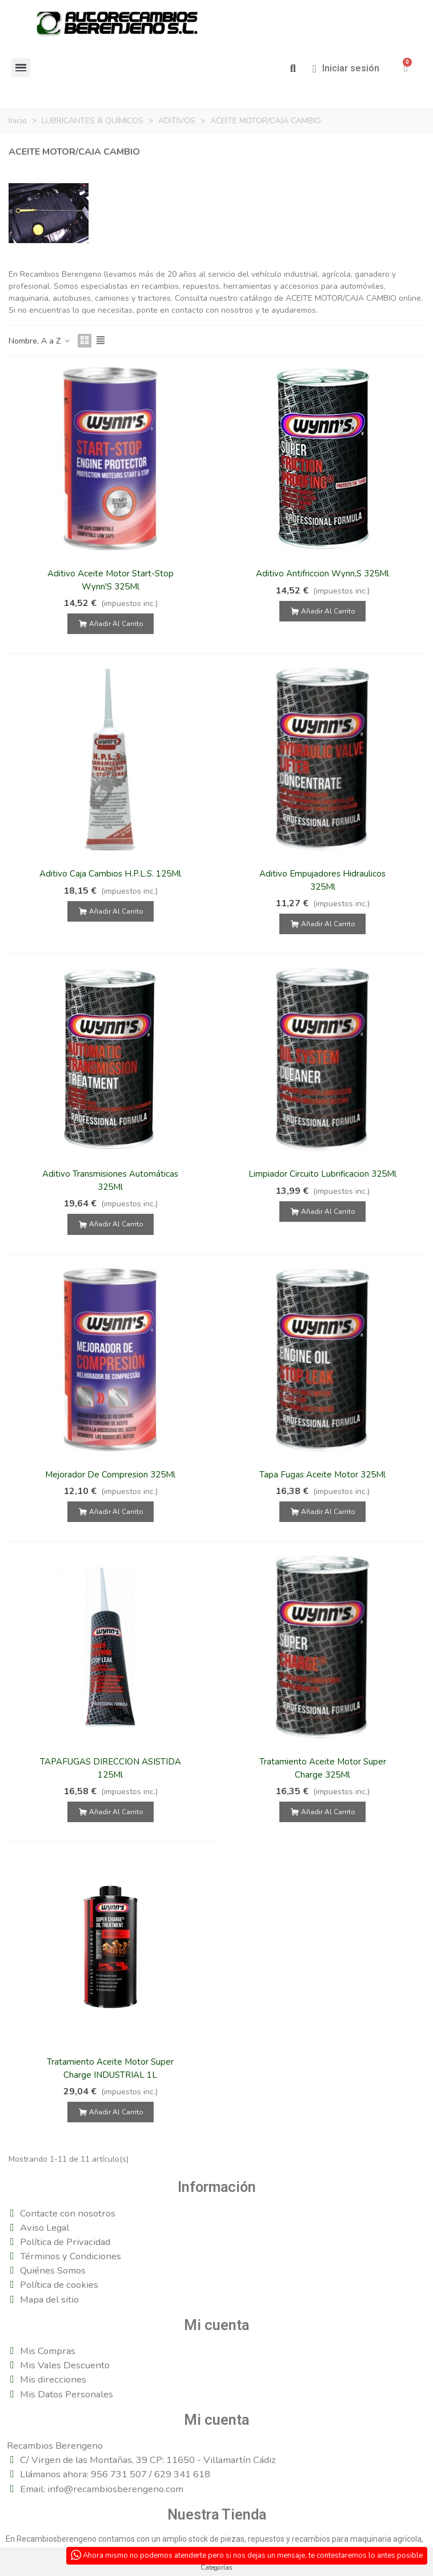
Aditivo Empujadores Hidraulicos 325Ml (322, 880)
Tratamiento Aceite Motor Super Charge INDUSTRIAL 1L (110, 2068)
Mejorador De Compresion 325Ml (110, 1474)
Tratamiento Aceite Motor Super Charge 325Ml (322, 1768)
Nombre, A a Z (40, 341)
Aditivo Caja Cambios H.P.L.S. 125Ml (110, 873)
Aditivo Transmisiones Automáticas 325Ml (110, 1180)
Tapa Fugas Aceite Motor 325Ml (322, 1474)
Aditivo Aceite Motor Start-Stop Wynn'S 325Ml (110, 580)
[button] (292, 68)
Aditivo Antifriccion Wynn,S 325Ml (322, 573)
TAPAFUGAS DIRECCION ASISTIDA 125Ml (110, 1768)
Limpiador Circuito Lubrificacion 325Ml (322, 1174)
